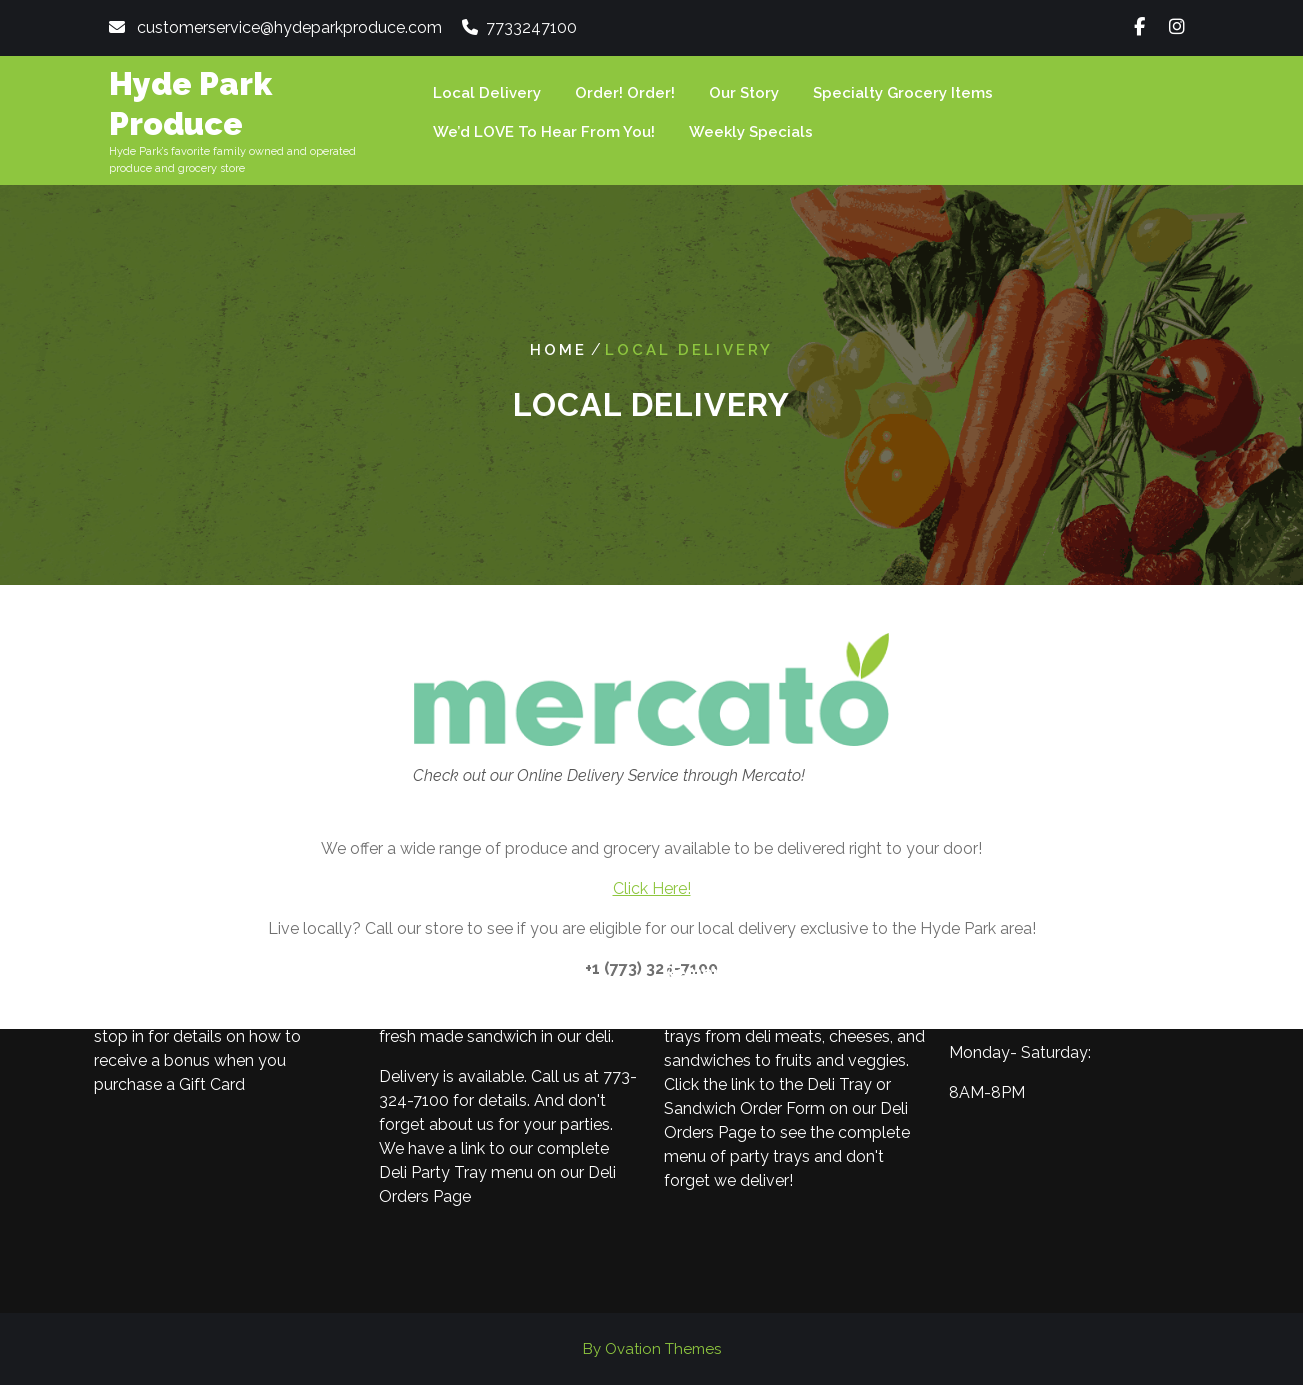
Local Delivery (487, 93)
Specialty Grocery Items (903, 93)
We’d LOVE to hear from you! (544, 132)
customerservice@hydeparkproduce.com (289, 27)
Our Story (744, 93)
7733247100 (531, 27)
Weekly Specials (751, 132)
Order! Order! (625, 93)
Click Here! (652, 888)
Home (558, 350)
